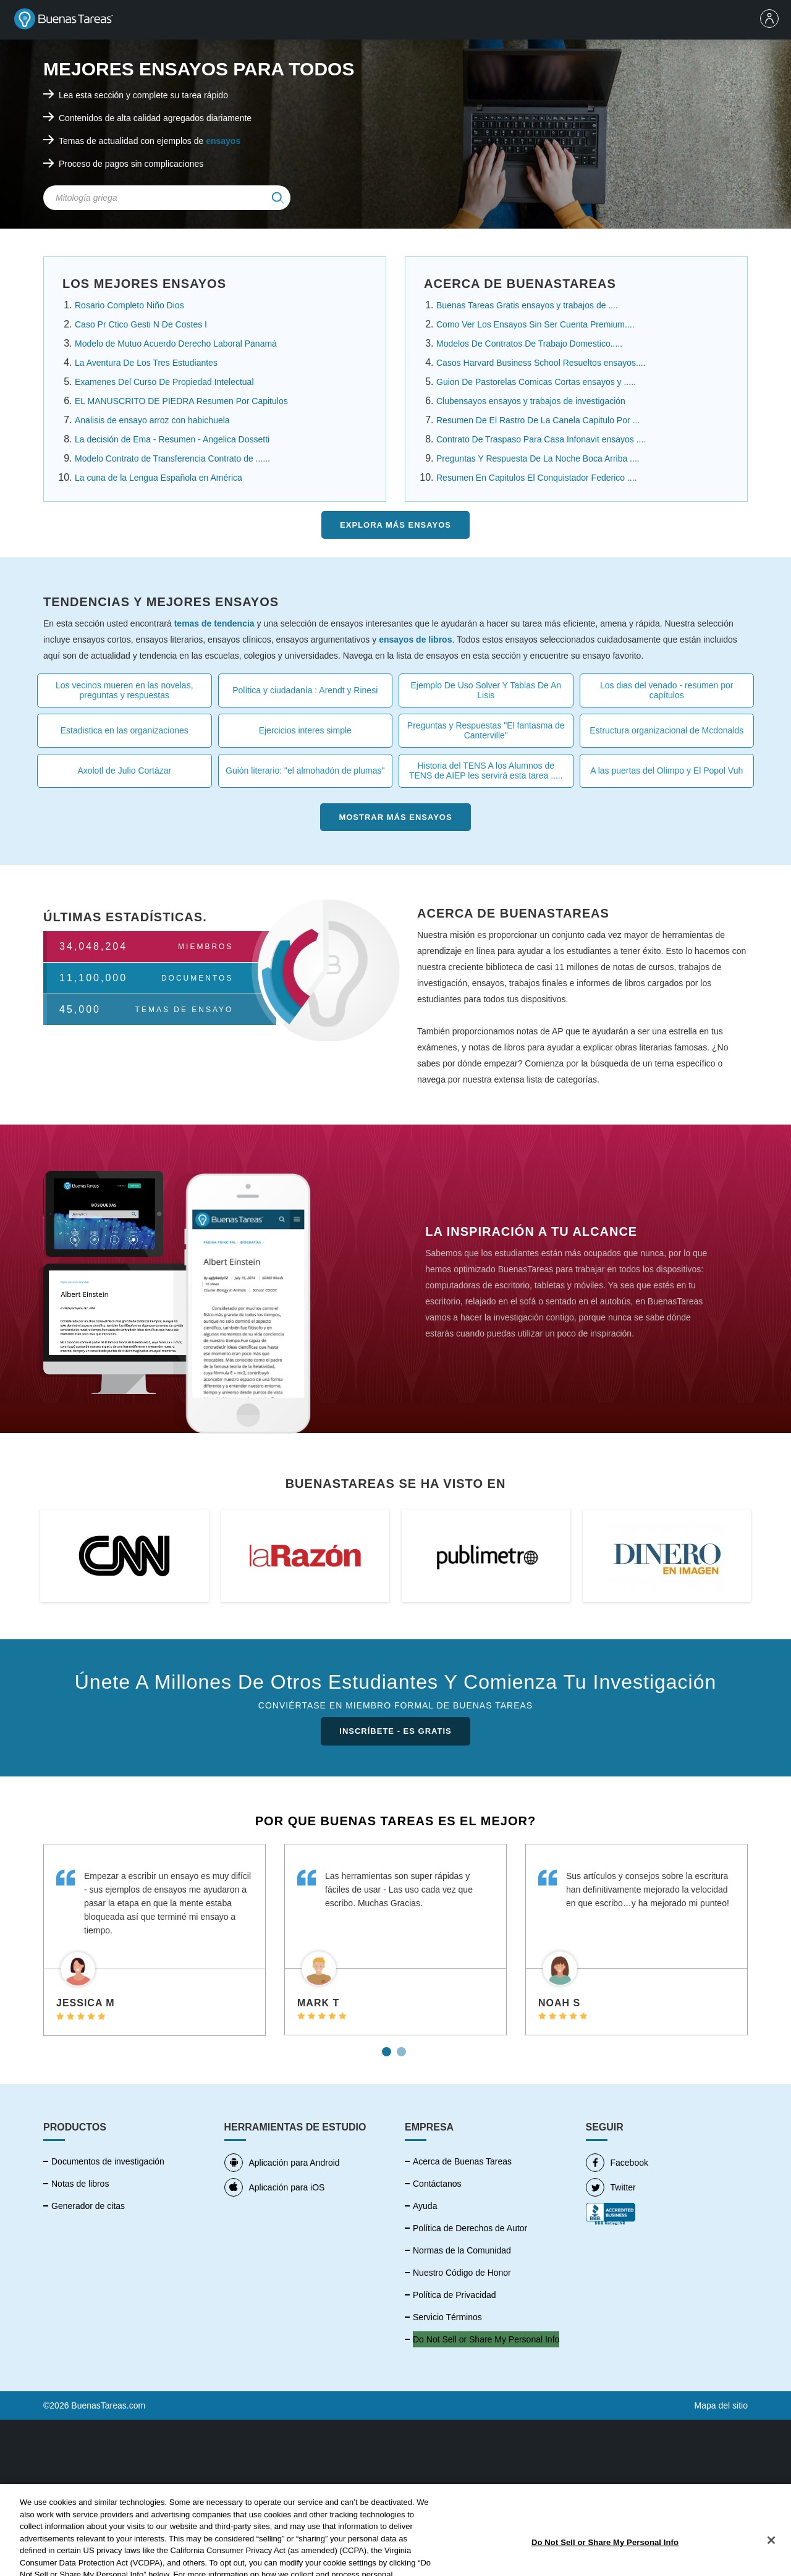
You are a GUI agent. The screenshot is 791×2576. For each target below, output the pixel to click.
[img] (278, 197)
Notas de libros (80, 2184)
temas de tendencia (214, 623)
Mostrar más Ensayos (395, 817)
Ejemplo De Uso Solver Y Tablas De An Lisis (485, 690)
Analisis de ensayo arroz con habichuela (152, 420)
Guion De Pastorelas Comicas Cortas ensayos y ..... (536, 382)
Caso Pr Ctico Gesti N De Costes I (141, 324)
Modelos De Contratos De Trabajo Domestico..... (529, 343)
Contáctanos (437, 2184)
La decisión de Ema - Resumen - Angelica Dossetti (172, 439)
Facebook (617, 2162)
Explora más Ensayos (395, 525)
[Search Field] (166, 197)
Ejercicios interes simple (305, 730)
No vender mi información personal (480, 2339)
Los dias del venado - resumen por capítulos (667, 690)
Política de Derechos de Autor (470, 2228)
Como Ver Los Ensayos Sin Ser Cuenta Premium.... (535, 324)
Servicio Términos (447, 2317)
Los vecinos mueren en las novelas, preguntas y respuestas (124, 690)
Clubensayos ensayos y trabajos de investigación (530, 401)
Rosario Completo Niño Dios (129, 305)
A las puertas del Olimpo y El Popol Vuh (666, 770)
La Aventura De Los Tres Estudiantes (146, 363)
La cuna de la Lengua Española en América (158, 478)
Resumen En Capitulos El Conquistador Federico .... (536, 478)
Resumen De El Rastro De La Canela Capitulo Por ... (538, 420)
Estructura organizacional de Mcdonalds (666, 730)
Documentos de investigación (107, 2161)
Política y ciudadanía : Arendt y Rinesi (305, 690)
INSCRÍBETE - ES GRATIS (395, 1731)
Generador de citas (88, 2206)
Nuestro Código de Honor (462, 2273)
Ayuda (425, 2206)
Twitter (611, 2187)
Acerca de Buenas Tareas (462, 2161)
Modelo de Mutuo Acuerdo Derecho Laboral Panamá (176, 343)
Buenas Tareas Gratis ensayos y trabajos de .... (527, 305)
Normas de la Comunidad (462, 2250)
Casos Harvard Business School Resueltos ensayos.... (541, 363)
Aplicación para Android (282, 2162)
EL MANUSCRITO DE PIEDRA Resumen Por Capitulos (181, 401)
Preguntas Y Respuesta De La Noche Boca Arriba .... (538, 458)
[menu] (772, 20)
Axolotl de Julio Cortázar (124, 770)
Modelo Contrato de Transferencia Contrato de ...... (172, 458)
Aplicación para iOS (274, 2187)
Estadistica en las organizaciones (124, 730)
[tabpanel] (154, 1940)
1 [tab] (388, 2047)
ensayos (223, 141)
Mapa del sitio (721, 2405)
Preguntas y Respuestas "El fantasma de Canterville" (486, 730)
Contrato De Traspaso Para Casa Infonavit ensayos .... (541, 439)
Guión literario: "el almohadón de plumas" (305, 770)
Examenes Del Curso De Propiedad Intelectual (164, 382)
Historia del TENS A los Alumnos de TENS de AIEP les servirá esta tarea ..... (486, 770)
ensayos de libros (415, 639)
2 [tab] (403, 2047)
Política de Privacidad (454, 2295)
